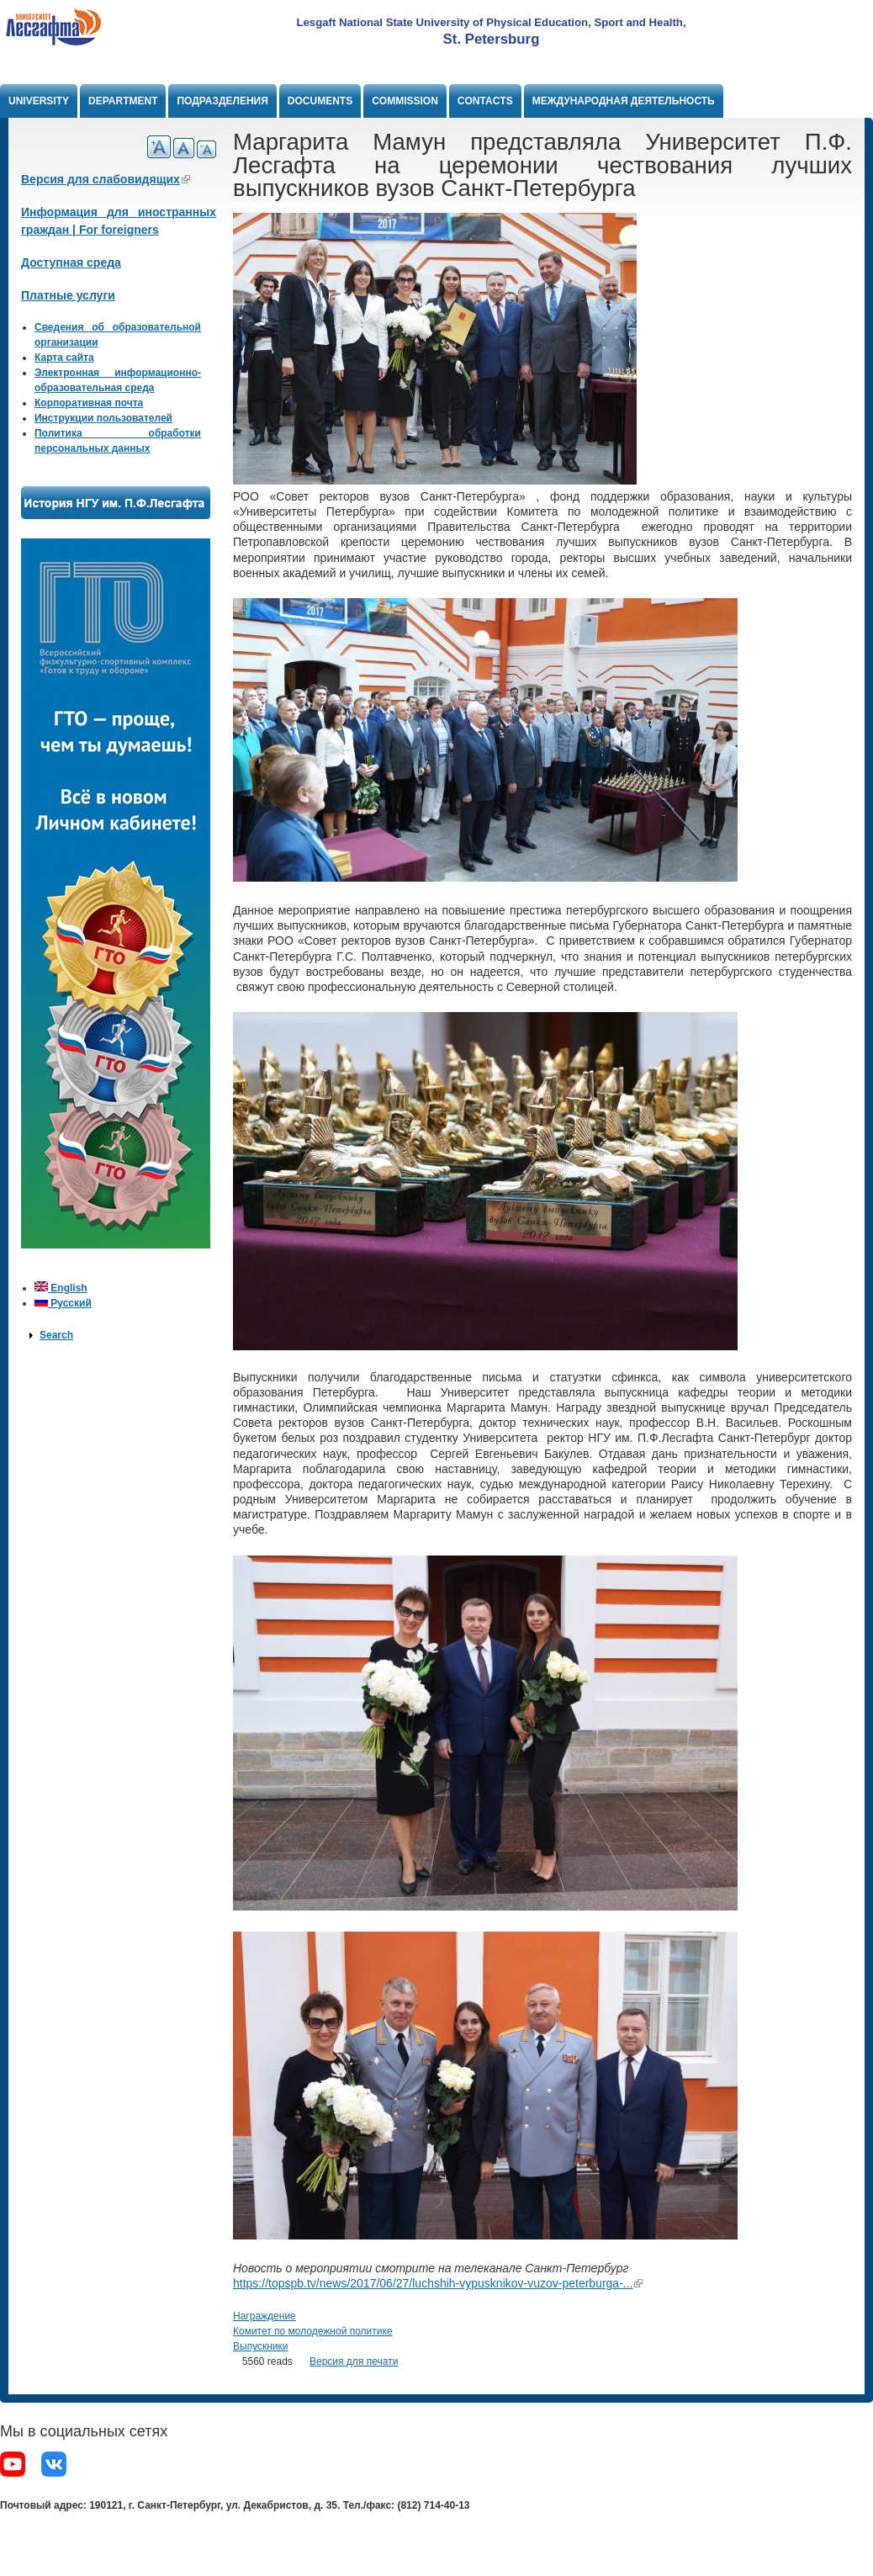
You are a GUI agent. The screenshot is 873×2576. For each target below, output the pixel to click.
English (60, 1288)
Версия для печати (354, 2361)
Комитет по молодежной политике (313, 2331)
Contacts (485, 101)
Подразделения (222, 101)
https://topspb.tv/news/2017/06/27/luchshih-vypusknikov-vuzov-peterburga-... (438, 2283)
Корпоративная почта (88, 403)
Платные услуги (68, 295)
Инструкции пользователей (103, 418)
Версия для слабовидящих (105, 179)
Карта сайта (64, 357)
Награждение (264, 2316)
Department (122, 101)
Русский (63, 1303)
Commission (405, 101)
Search (56, 1335)
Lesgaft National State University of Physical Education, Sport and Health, (490, 22)
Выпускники (260, 2346)
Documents (320, 101)
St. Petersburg (491, 39)
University (38, 101)
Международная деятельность (623, 101)
